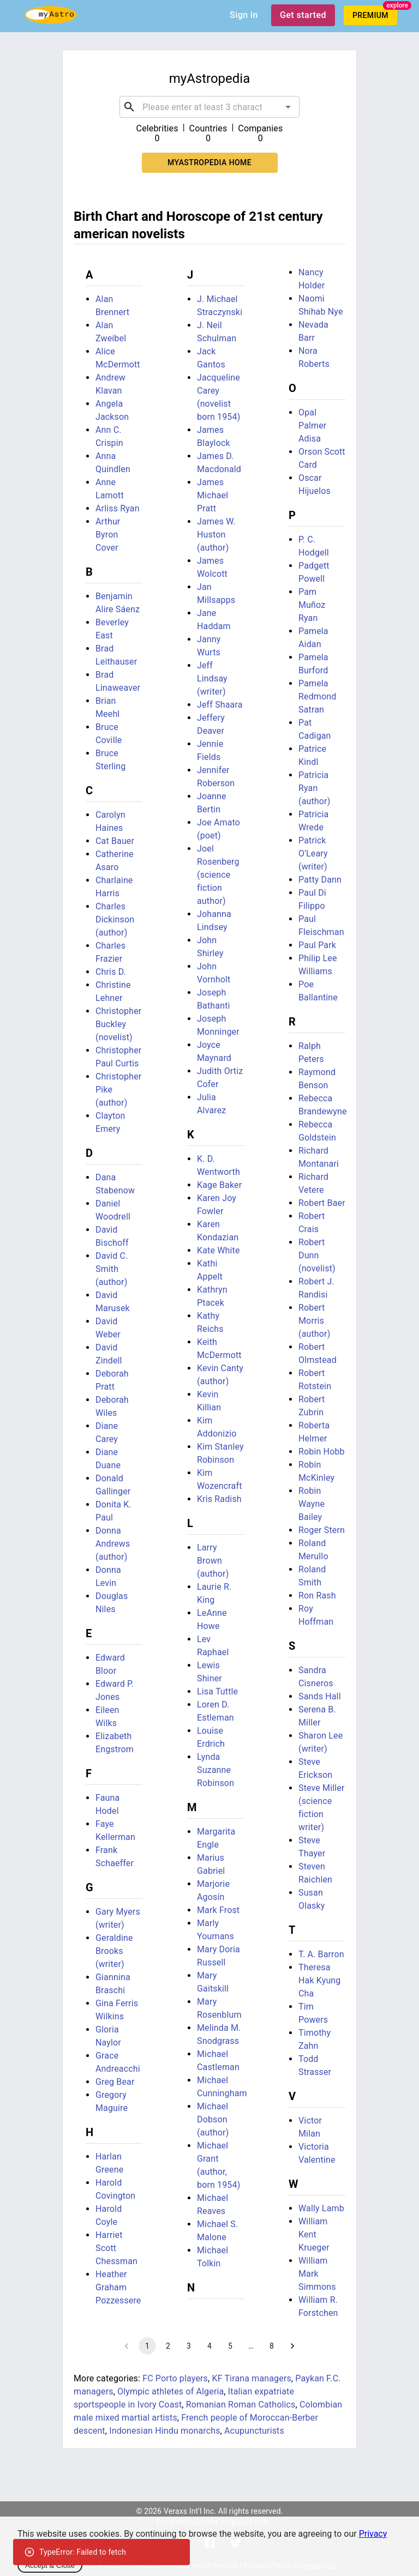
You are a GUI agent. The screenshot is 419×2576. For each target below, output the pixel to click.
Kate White (218, 1250)
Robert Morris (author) (314, 1320)
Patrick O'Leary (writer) (313, 853)
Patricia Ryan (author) (314, 788)
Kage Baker (219, 1185)
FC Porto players (175, 2378)
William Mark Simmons (317, 2273)
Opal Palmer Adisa (312, 425)
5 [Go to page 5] (230, 2346)
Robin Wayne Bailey (311, 1504)
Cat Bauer (114, 841)
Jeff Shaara (220, 704)
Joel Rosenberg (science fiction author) (218, 874)
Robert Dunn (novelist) (317, 1255)
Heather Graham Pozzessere (118, 2287)
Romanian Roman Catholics (241, 2404)
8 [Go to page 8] (271, 2346)
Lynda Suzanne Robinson (215, 1770)
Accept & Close (50, 2565)
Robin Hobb (321, 1451)
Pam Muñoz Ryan (311, 605)
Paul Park (317, 945)
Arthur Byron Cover (107, 534)
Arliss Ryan (117, 508)
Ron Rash (317, 1595)
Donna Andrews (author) (112, 1543)
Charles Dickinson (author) (114, 919)
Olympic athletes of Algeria (170, 2391)
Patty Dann (320, 879)
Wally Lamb (321, 2208)
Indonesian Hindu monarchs (164, 2431)
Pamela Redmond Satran (317, 696)
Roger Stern (321, 1530)
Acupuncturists (254, 2431)
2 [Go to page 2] (168, 2346)
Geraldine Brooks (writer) (114, 1951)
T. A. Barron (321, 1954)
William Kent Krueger (314, 2234)
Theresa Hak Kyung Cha (319, 1980)
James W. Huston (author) (216, 534)
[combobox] (209, 107)
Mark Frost (218, 1910)
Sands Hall (319, 1696)
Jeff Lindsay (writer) (212, 678)
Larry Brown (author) (213, 1560)
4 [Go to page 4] (209, 2346)
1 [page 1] (147, 2346)
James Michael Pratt (212, 495)
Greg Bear (115, 2082)
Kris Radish (219, 1499)
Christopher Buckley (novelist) (118, 1024)
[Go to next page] (292, 2346)
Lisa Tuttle (217, 1691)
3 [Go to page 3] (188, 2346)
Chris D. (110, 972)
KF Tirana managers (251, 2378)
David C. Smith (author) (111, 1269)
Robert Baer (321, 1203)
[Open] (288, 106)
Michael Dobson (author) (213, 2119)
